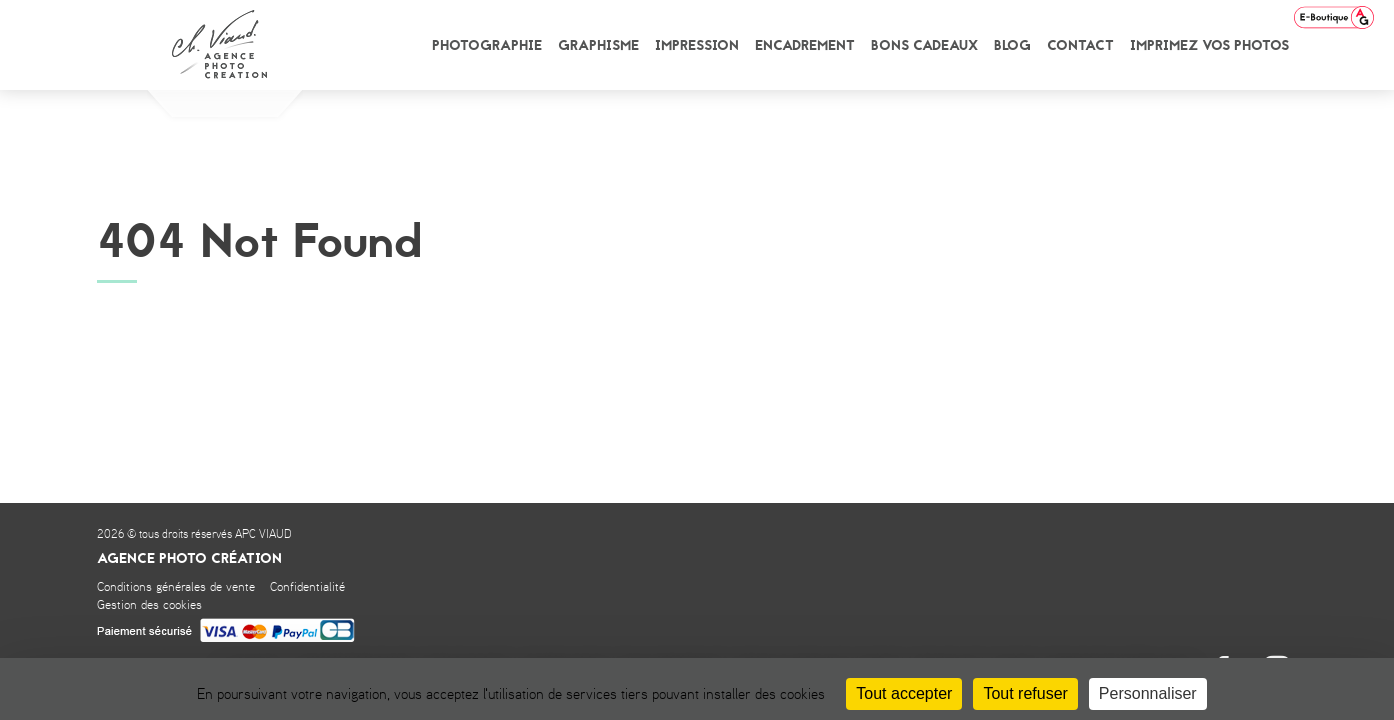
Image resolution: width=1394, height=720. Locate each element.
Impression (697, 45)
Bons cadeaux (924, 45)
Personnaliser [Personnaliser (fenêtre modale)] (1148, 693)
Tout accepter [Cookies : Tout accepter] (904, 693)
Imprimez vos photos (1209, 45)
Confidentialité (307, 587)
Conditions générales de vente (176, 587)
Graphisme (598, 45)
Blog (1012, 45)
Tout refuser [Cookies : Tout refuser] (1025, 693)
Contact (1080, 45)
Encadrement (805, 45)
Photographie (487, 45)
